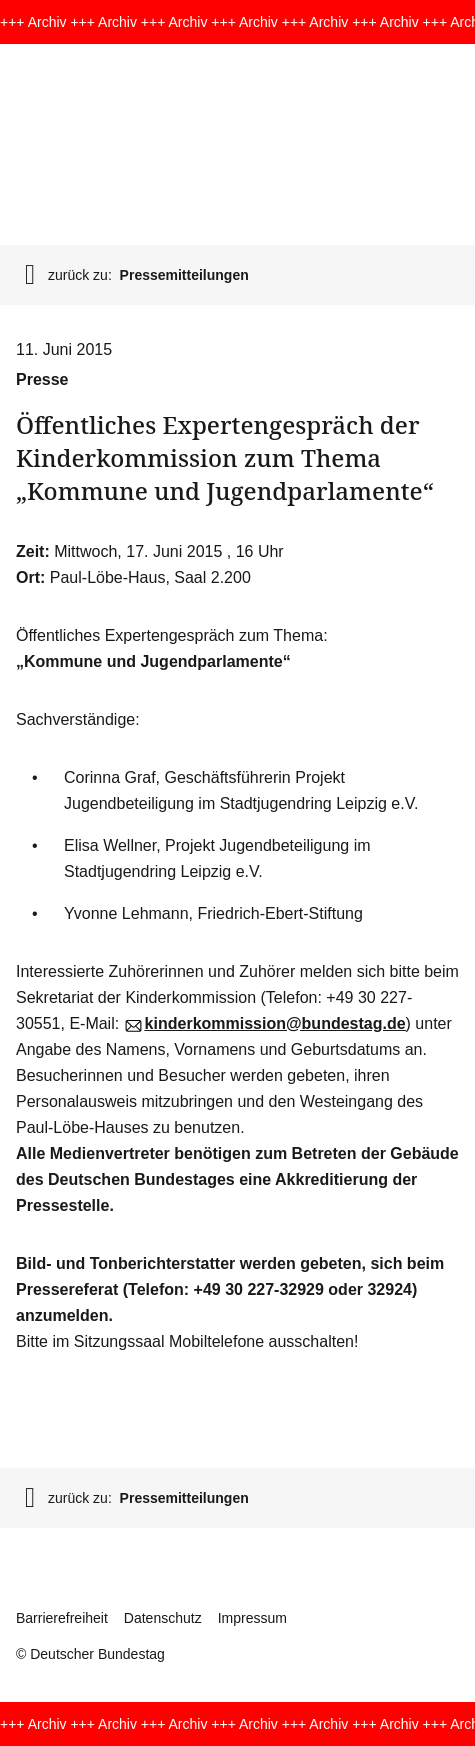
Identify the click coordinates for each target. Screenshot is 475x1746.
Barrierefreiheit (62, 1618)
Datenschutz (163, 1618)
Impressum (252, 1618)
